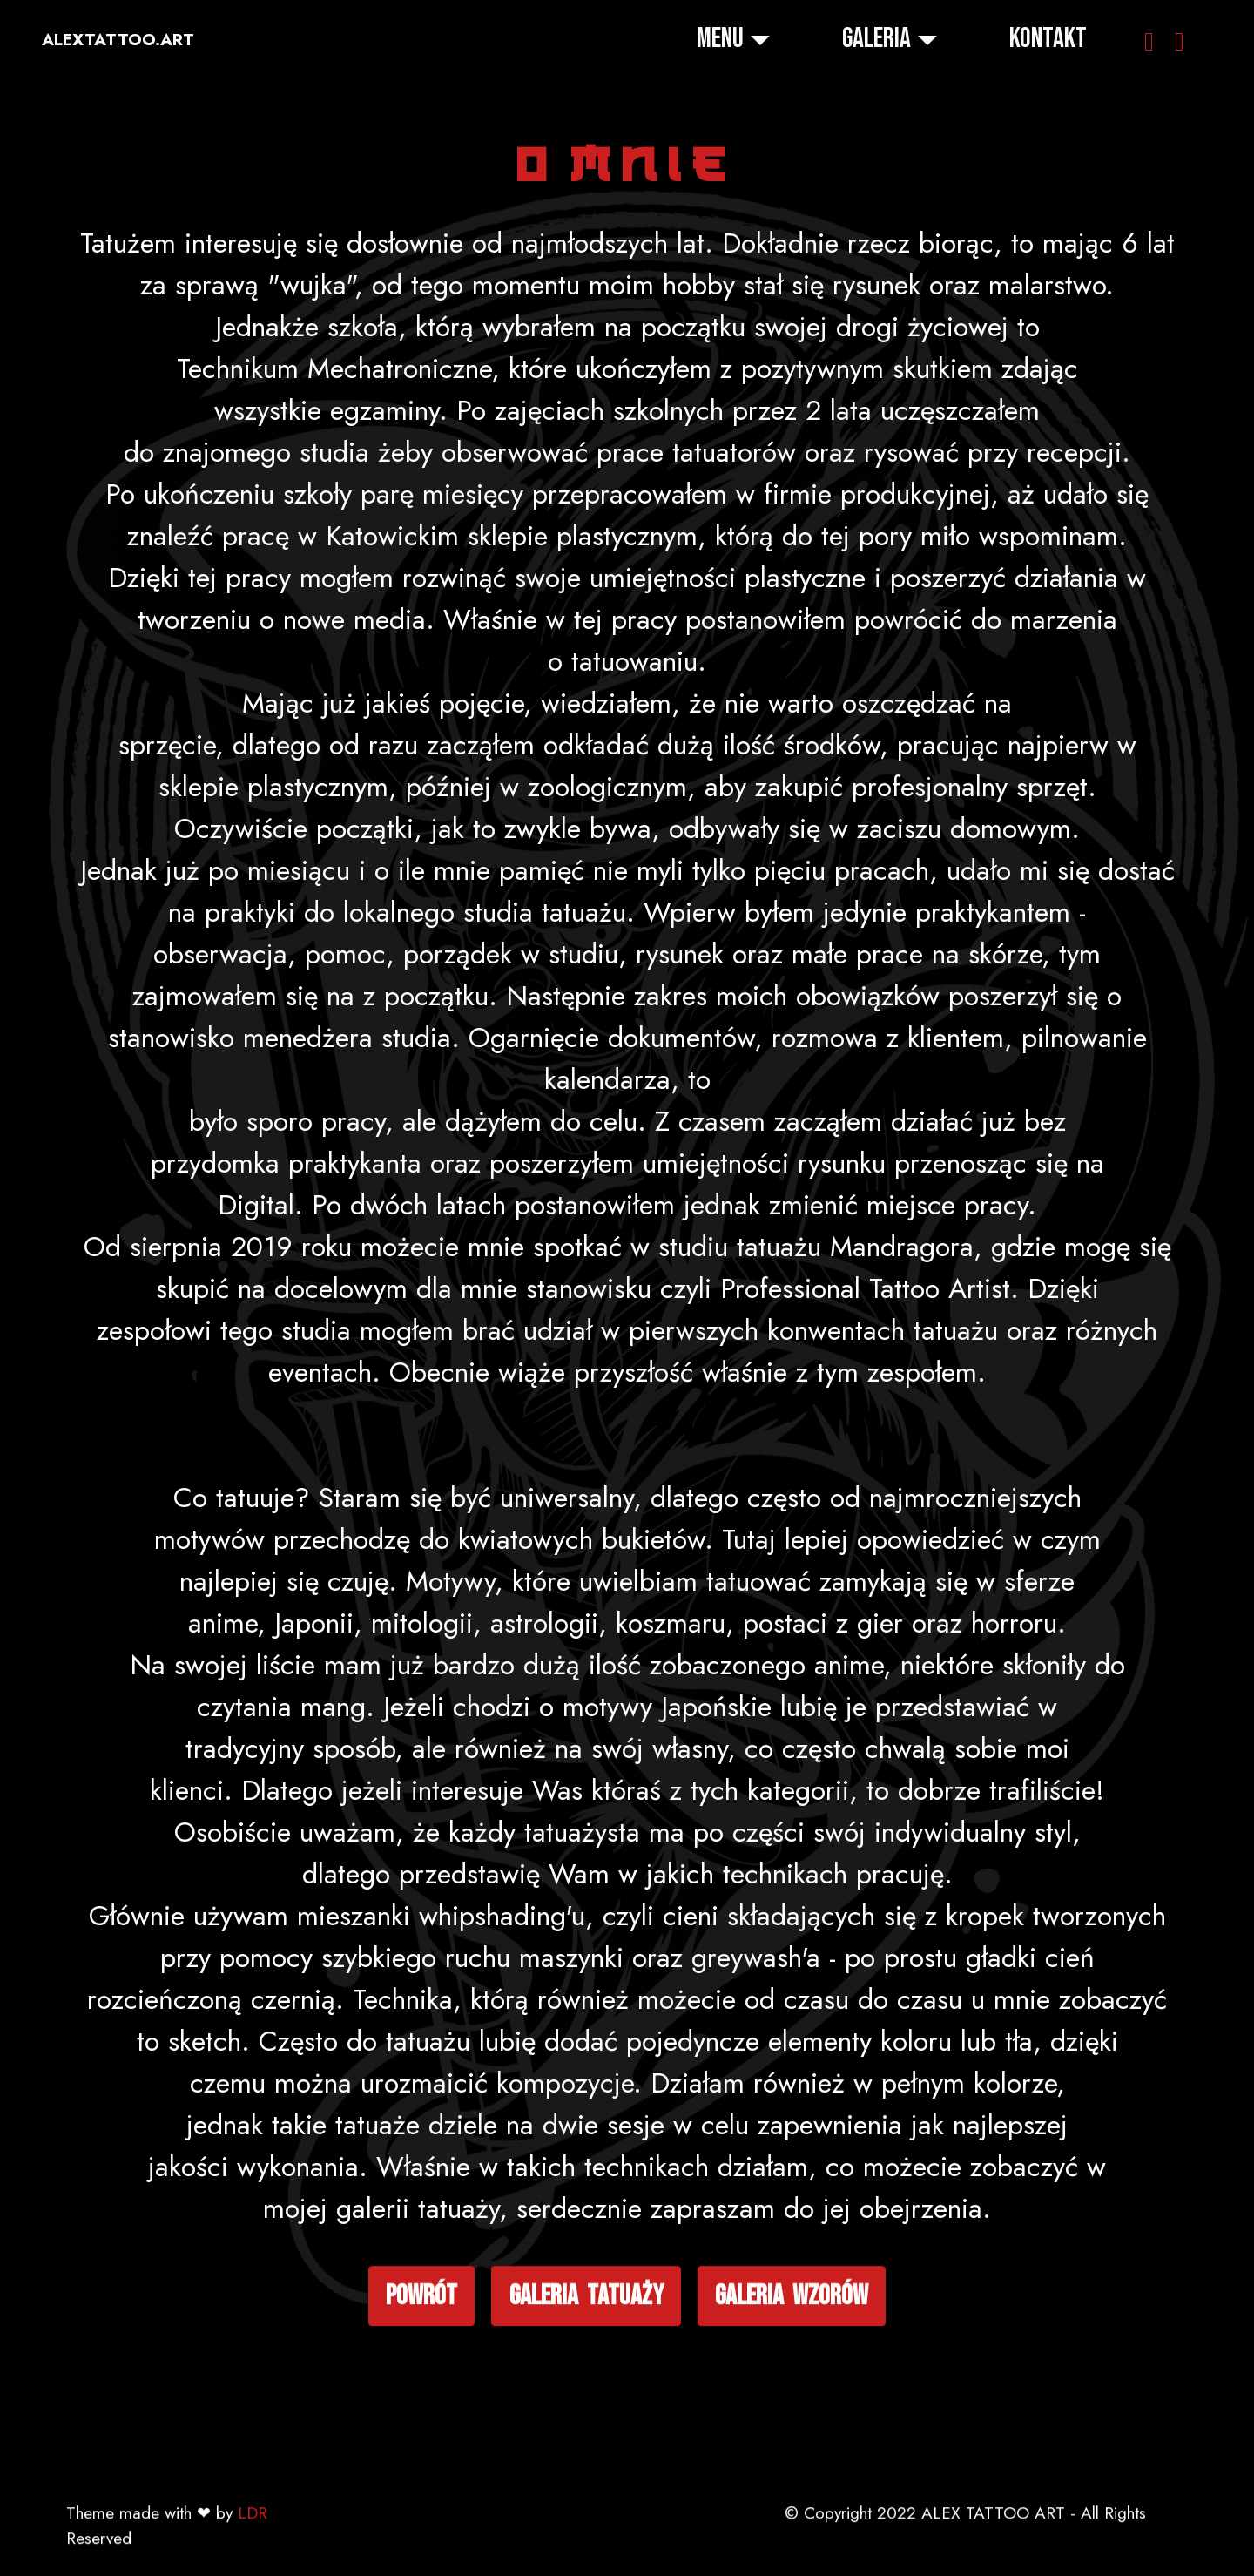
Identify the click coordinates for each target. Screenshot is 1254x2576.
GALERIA (876, 39)
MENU (720, 39)
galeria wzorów (791, 2408)
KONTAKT (1048, 39)
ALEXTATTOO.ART (118, 39)
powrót (421, 2408)
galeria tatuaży (586, 2408)
